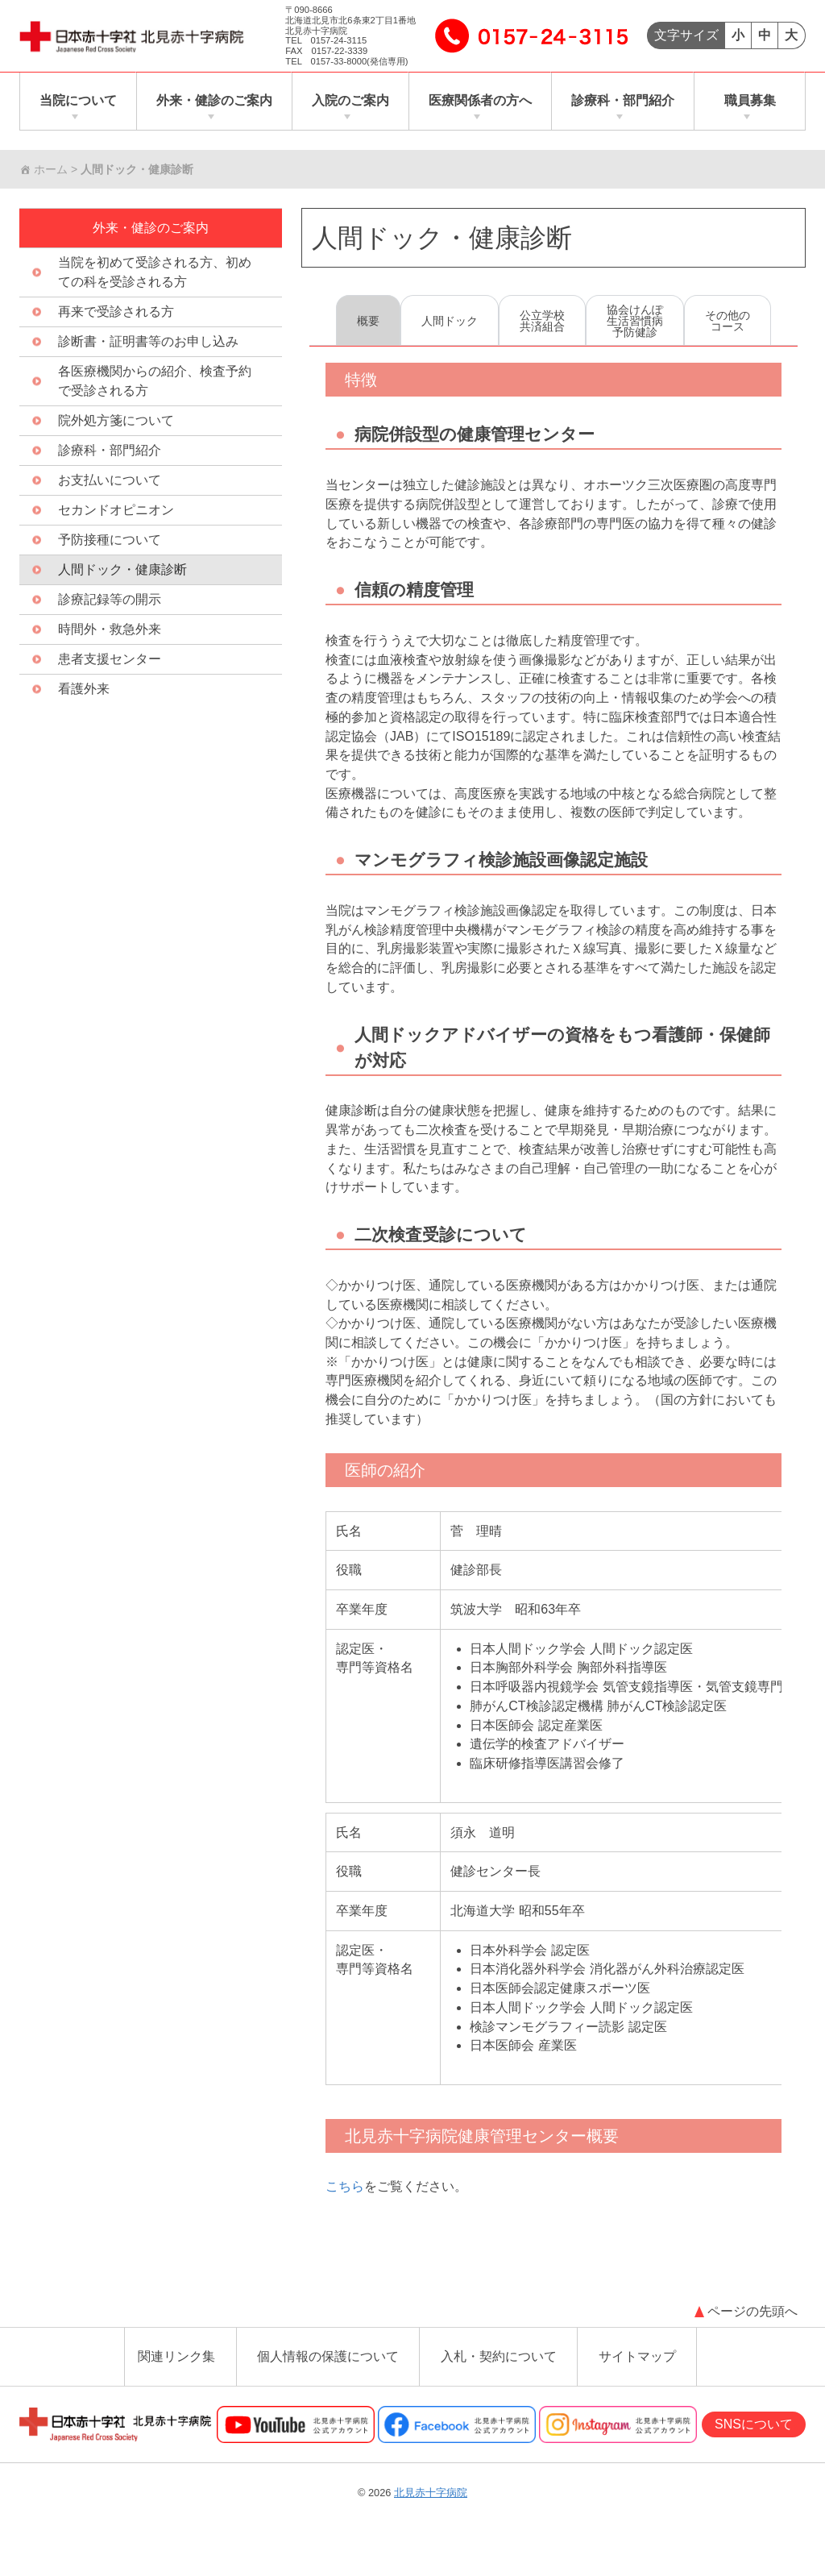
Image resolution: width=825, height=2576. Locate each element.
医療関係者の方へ (480, 101)
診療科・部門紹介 (622, 101)
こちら (344, 2199)
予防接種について (109, 540)
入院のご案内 (350, 101)
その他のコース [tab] (727, 322)
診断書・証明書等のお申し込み (148, 342)
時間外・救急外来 (109, 630)
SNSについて (754, 2437)
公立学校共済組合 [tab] (542, 322)
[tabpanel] (553, 1296)
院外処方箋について (116, 421)
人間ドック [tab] (449, 321)
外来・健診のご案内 (214, 101)
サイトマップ (637, 2369)
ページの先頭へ (752, 2324)
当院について (78, 101)
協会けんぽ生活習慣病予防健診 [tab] (635, 321)
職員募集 (750, 101)
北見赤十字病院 (430, 2505)
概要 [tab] (368, 321)
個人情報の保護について (328, 2369)
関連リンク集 (176, 2369)
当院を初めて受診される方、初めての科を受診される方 (154, 272)
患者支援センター (109, 660)
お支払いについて (109, 481)
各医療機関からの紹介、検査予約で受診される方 (154, 381)
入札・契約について (499, 2369)
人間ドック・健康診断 (442, 238)
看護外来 (84, 689)
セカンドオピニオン (116, 510)
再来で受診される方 (116, 312)
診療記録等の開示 (109, 600)
